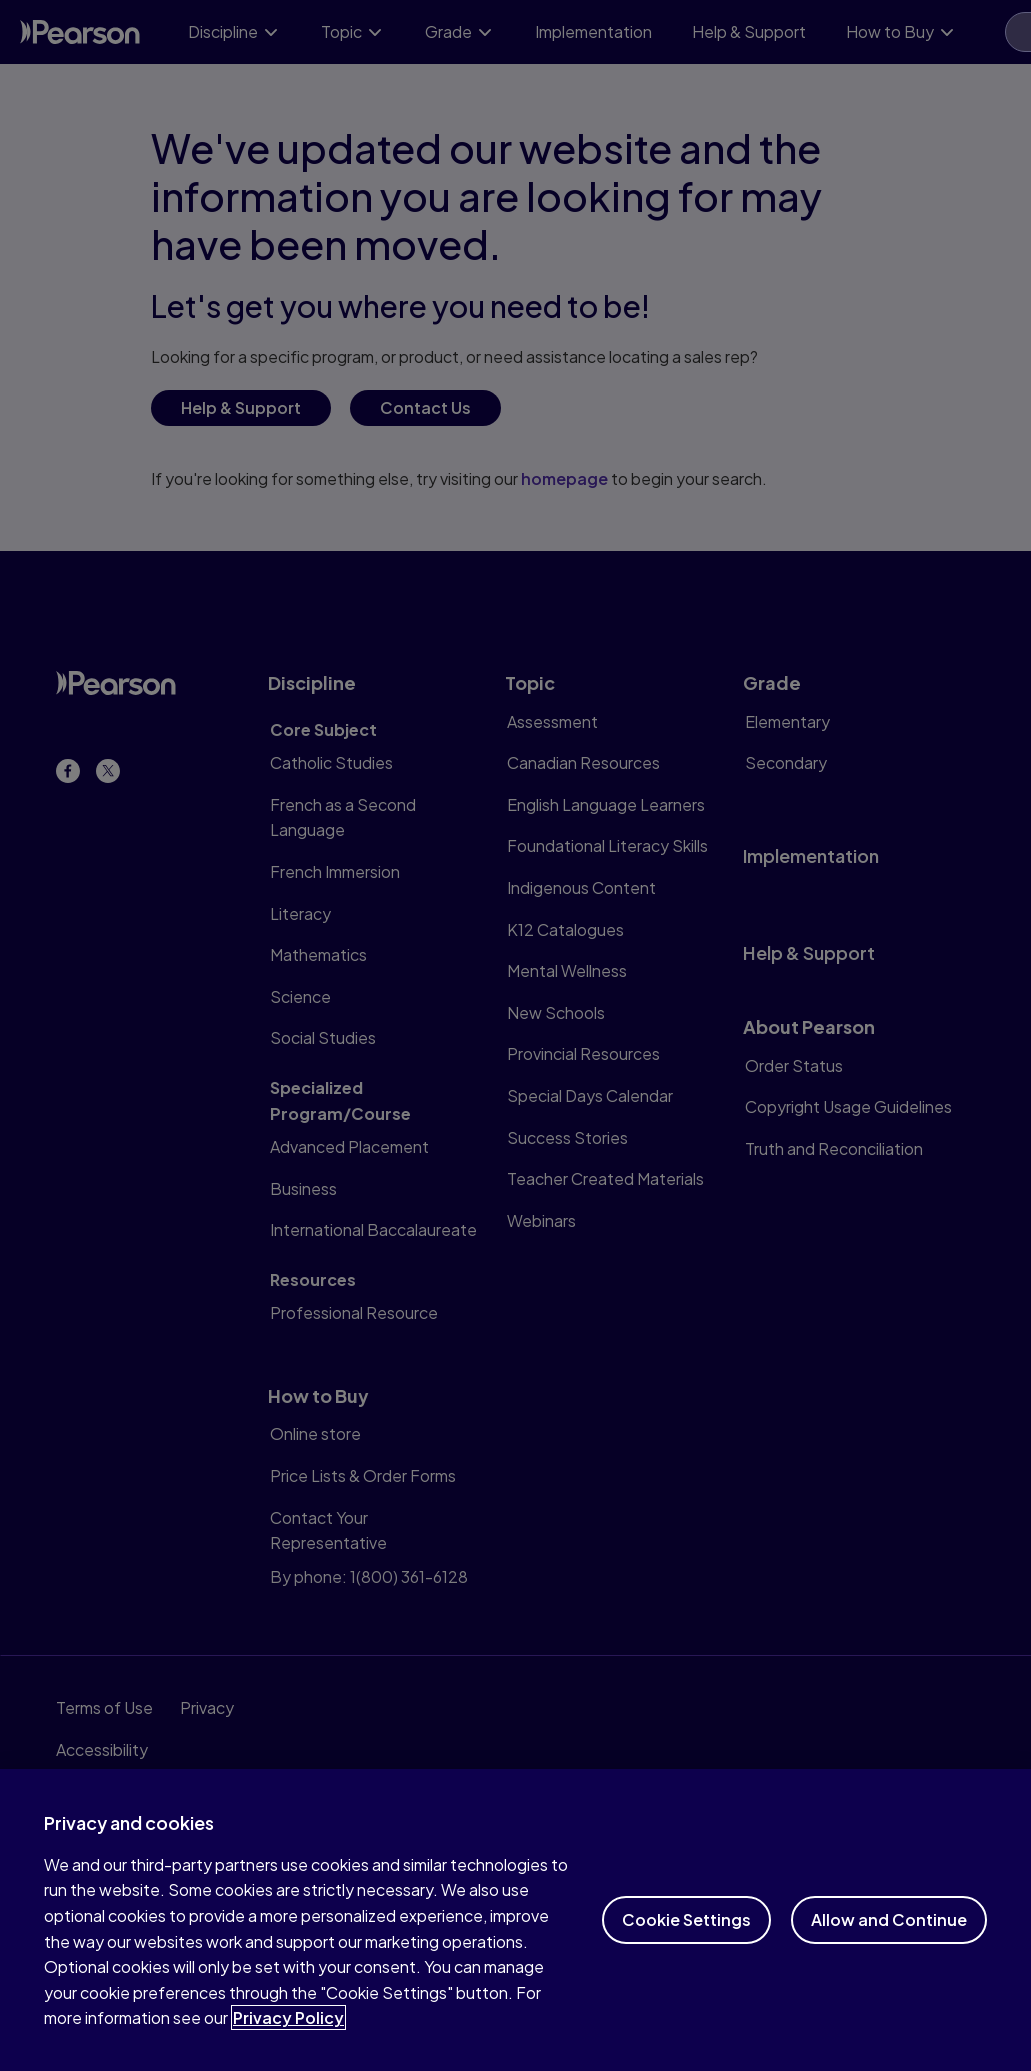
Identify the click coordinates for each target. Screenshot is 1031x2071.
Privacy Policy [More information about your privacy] (288, 2033)
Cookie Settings (686, 1934)
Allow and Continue (889, 1934)
